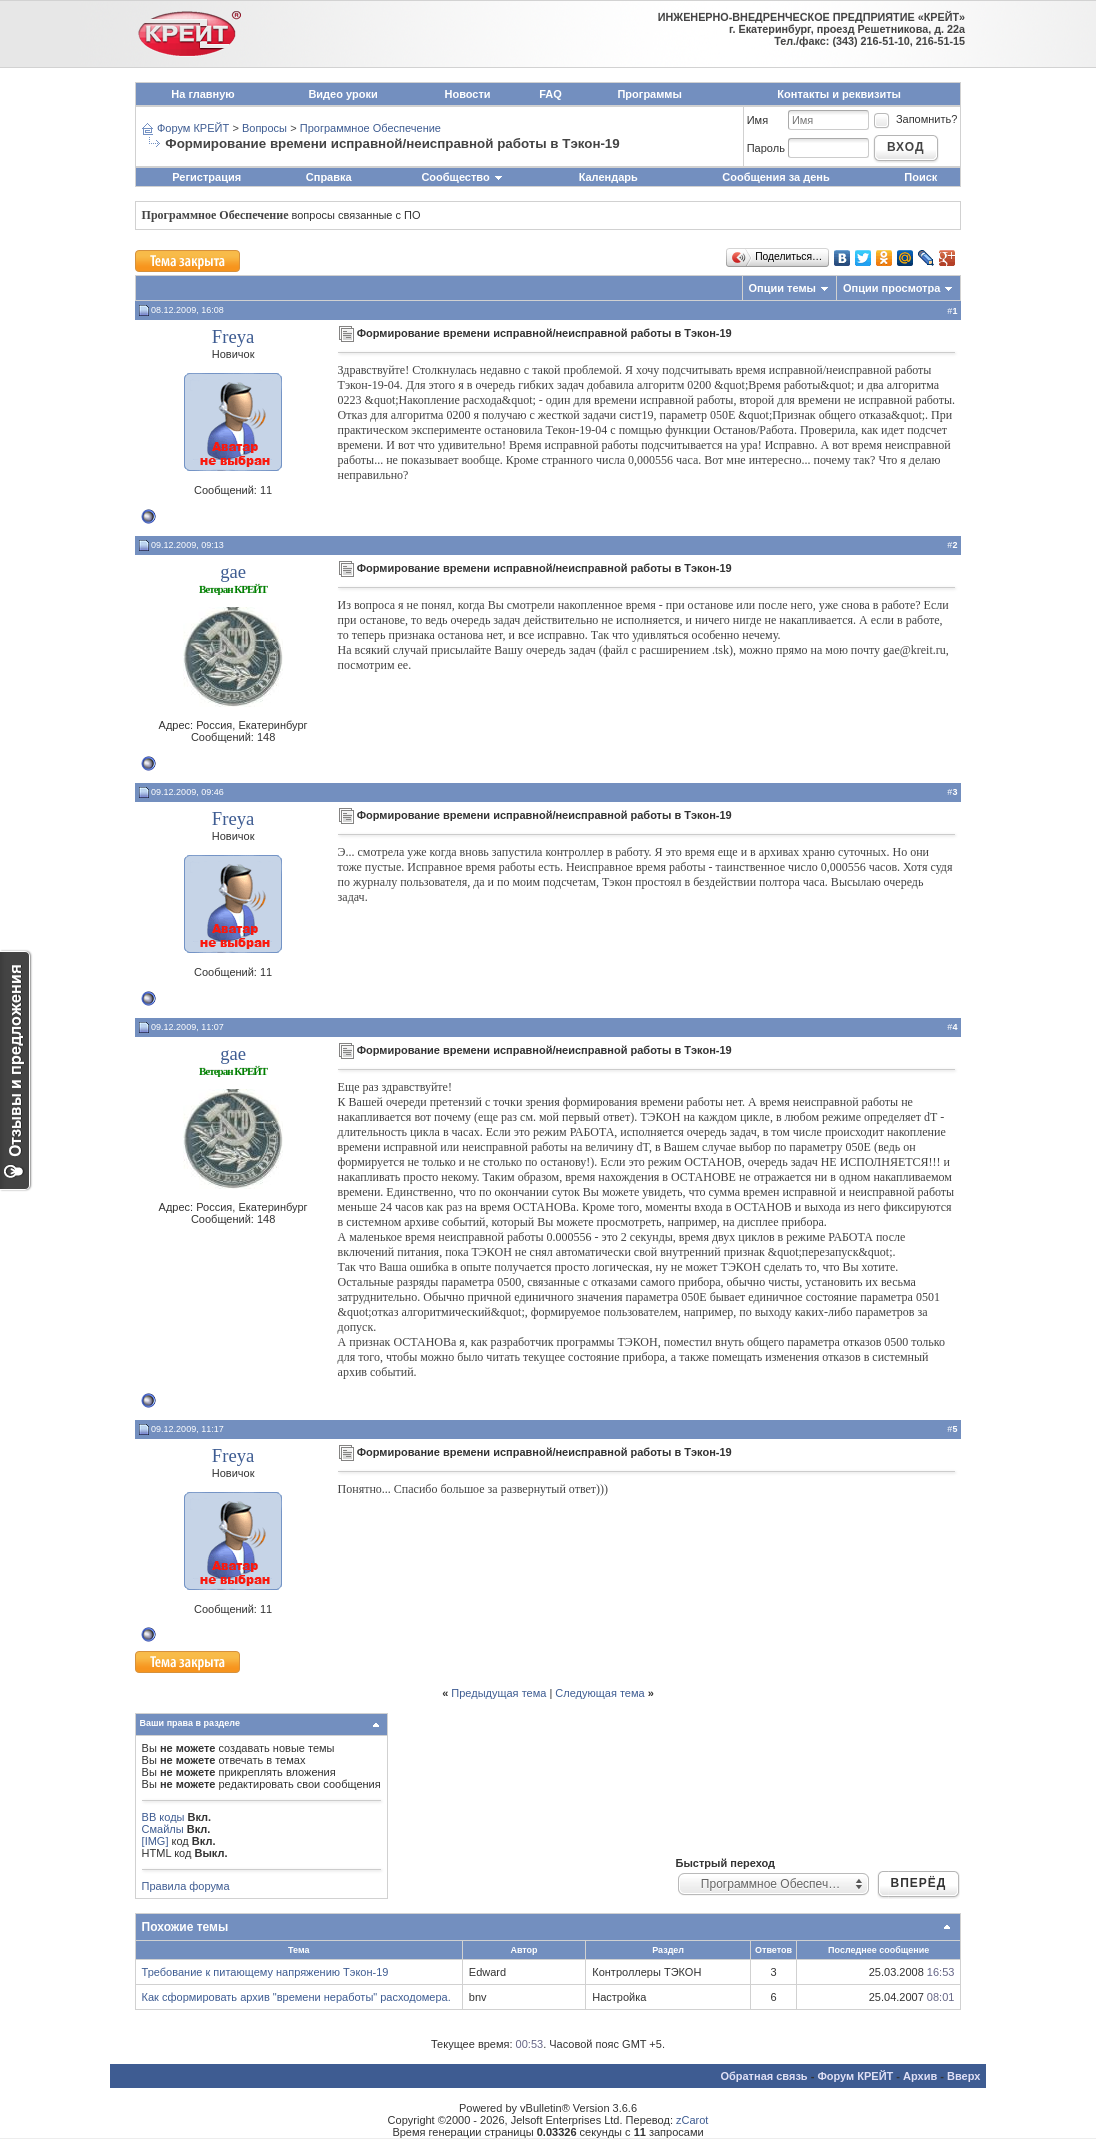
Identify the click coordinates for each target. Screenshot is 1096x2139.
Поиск (920, 177)
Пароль (766, 148)
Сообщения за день (775, 177)
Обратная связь (763, 2076)
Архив (920, 2076)
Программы (649, 94)
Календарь (608, 177)
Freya (233, 336)
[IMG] (155, 1841)
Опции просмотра (891, 288)
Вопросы (264, 128)
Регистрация (206, 177)
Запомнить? (915, 119)
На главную (202, 94)
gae (233, 571)
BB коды (163, 1817)
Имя (757, 120)
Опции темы (782, 288)
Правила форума (186, 1886)
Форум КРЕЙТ (193, 128)
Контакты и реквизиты (839, 94)
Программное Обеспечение (370, 128)
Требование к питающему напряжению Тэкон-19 (265, 1972)
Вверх (963, 2076)
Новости (468, 94)
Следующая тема (599, 1693)
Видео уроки (342, 94)
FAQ (550, 94)
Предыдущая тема (498, 1693)
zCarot (692, 2120)
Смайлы (163, 1829)
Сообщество (462, 177)
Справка (329, 177)
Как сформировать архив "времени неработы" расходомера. (296, 1997)
